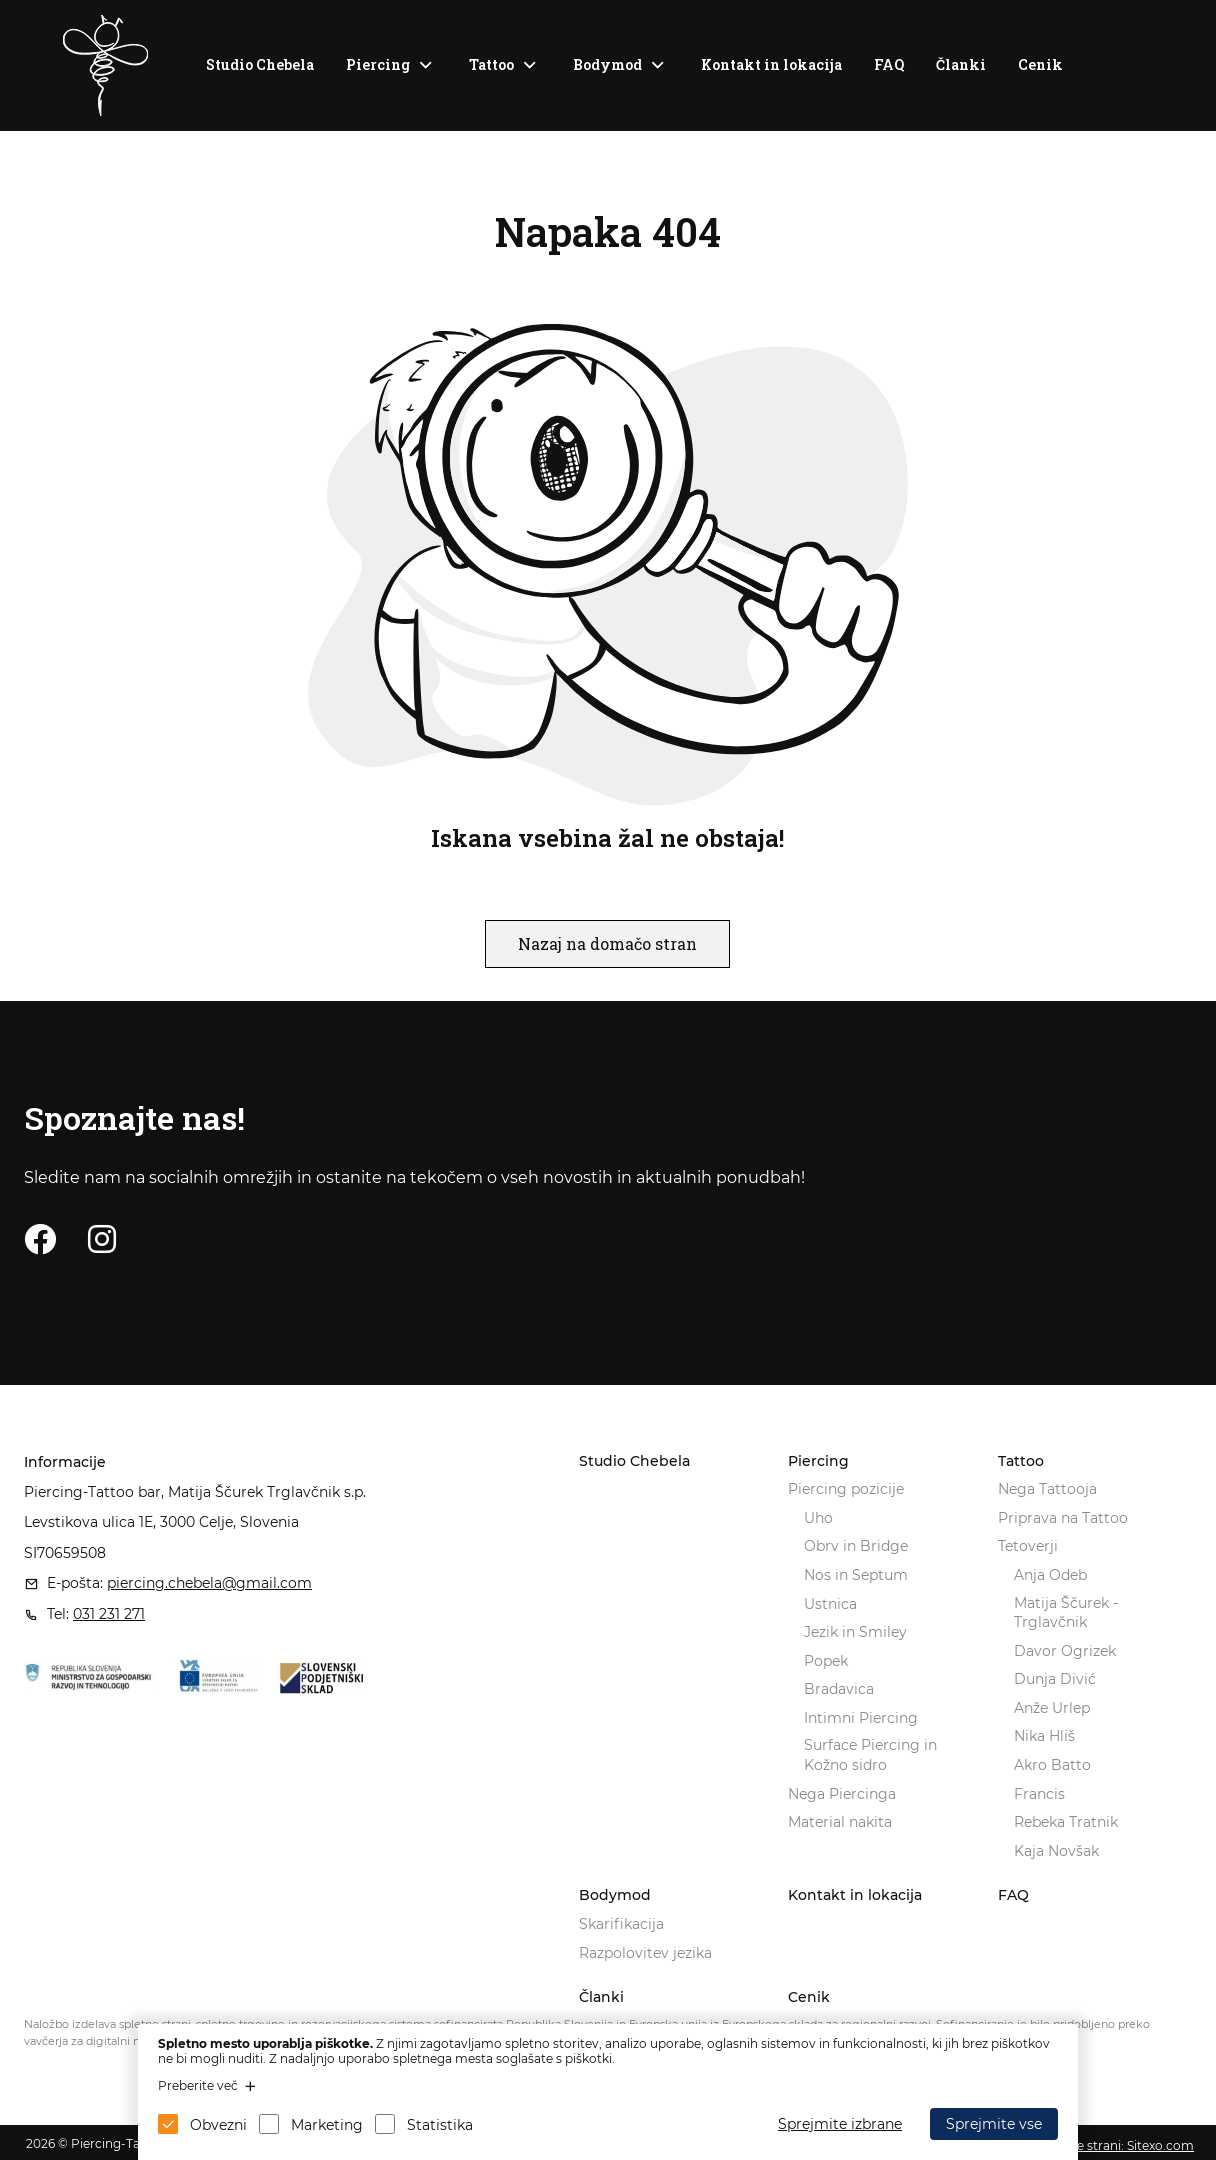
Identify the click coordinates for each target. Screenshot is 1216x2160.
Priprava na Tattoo (1063, 1518)
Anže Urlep (1052, 1708)
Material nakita (840, 1822)
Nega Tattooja (1047, 1489)
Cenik (1040, 64)
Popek (826, 1661)
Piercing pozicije (846, 1489)
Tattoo (491, 64)
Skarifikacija (621, 1924)
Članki (961, 64)
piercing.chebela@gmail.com (209, 1583)
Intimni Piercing (861, 1718)
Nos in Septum (856, 1575)
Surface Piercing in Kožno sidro (870, 1755)
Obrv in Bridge (856, 1546)
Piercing (378, 64)
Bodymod (607, 64)
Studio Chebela (260, 64)
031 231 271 (109, 1614)
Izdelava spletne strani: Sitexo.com (1091, 2145)
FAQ (889, 64)
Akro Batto (1052, 1765)
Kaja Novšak (1056, 1851)
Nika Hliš (1044, 1736)
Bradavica (839, 1689)
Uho (818, 1518)
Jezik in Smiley (855, 1632)
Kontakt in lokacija (771, 64)
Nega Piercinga (842, 1794)
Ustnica (830, 1604)
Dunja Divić (1055, 1679)
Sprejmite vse (994, 2124)
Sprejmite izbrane (840, 2124)
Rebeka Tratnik (1066, 1822)
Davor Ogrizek (1065, 1651)
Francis (1039, 1794)
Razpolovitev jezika (645, 1953)
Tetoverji (1028, 1546)
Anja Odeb (1050, 1575)
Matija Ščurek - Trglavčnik (1066, 1613)
